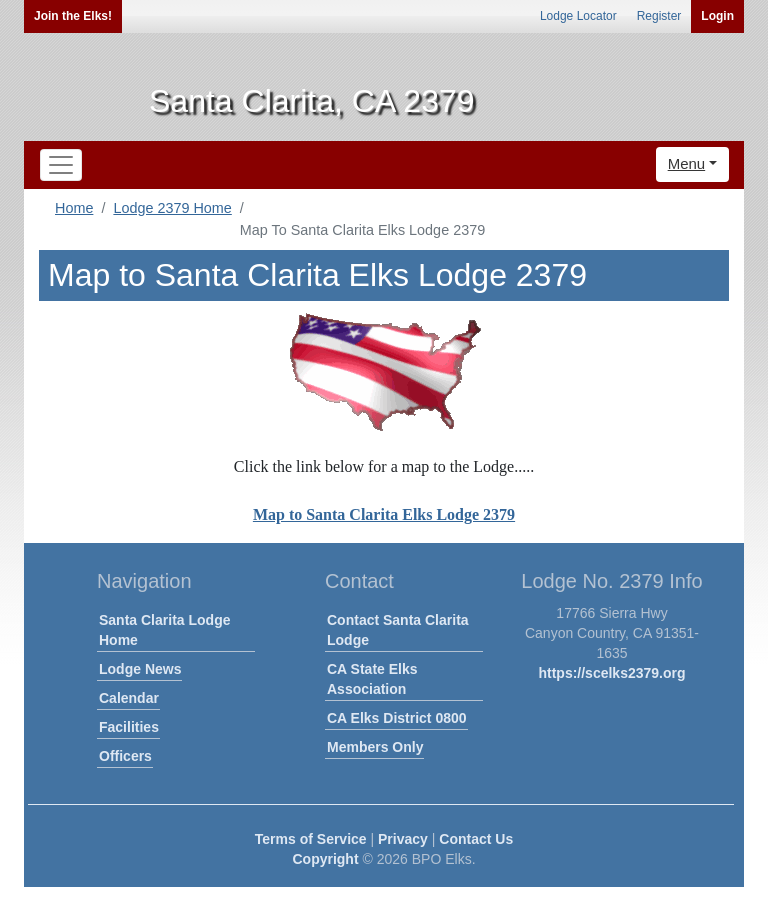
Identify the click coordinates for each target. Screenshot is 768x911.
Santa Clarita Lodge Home (164, 630)
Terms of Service (311, 839)
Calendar (129, 698)
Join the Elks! (73, 16)
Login (717, 16)
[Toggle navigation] (61, 165)
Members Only (375, 747)
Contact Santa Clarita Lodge (398, 630)
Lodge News (140, 669)
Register (659, 16)
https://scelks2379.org (611, 673)
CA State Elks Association (372, 679)
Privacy (403, 839)
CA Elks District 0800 (397, 718)
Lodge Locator (578, 16)
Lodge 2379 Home (172, 208)
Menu (687, 163)
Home (74, 208)
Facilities (129, 727)
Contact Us (476, 839)
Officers (125, 756)
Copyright (325, 859)
